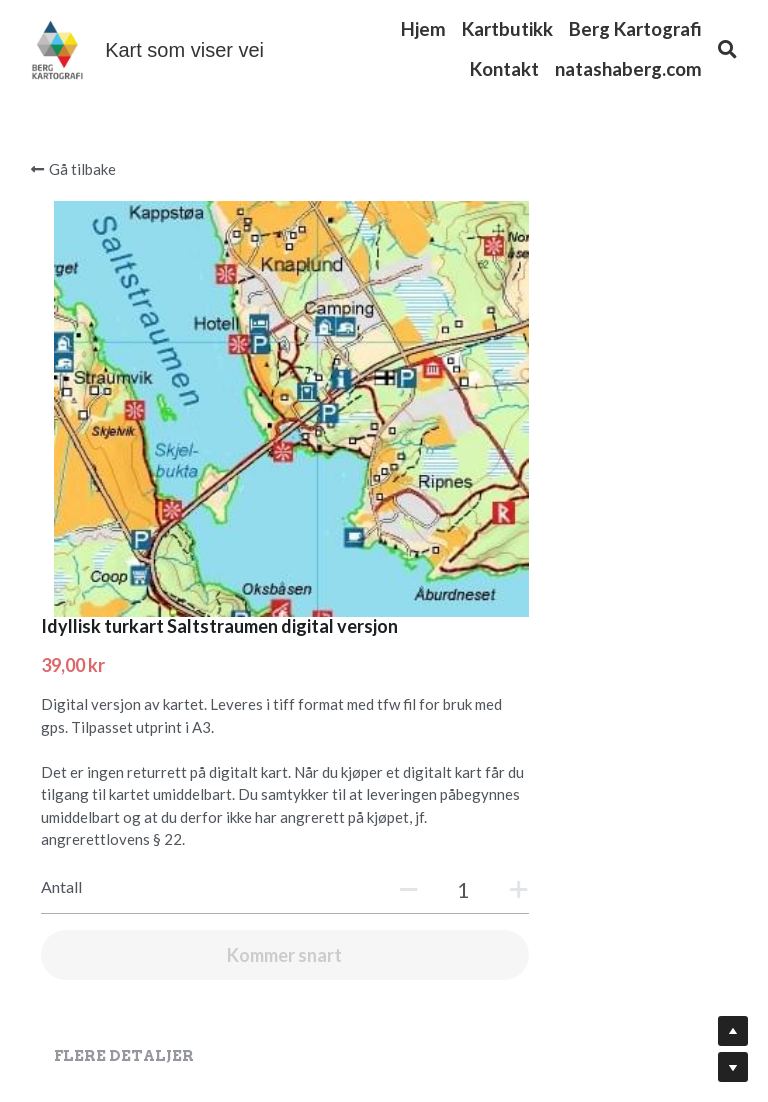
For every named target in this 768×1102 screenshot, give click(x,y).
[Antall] (581, 560)
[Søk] (727, 49)
